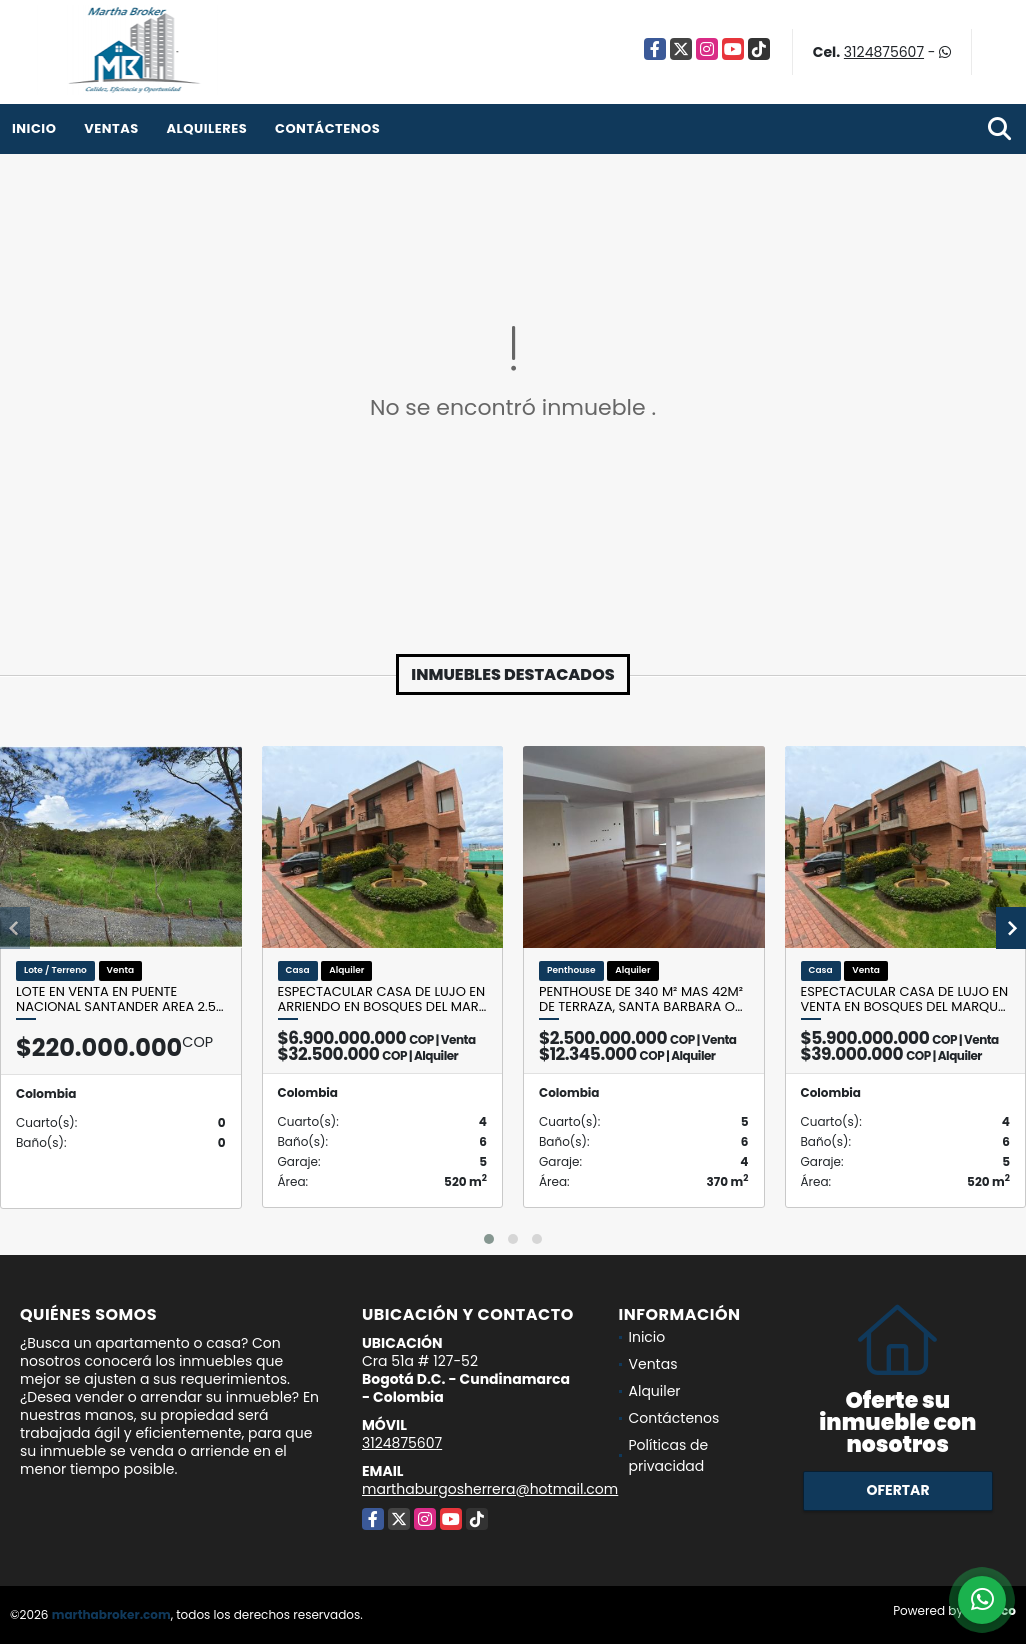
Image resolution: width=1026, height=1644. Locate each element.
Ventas (111, 128)
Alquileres (206, 128)
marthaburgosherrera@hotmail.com (490, 1489)
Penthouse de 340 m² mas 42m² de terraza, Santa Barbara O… (641, 999)
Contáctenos (327, 128)
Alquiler (655, 1391)
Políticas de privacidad (669, 1455)
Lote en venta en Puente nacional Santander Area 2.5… (120, 999)
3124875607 (884, 52)
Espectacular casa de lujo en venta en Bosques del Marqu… (905, 999)
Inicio (34, 128)
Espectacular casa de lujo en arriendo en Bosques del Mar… (382, 999)
